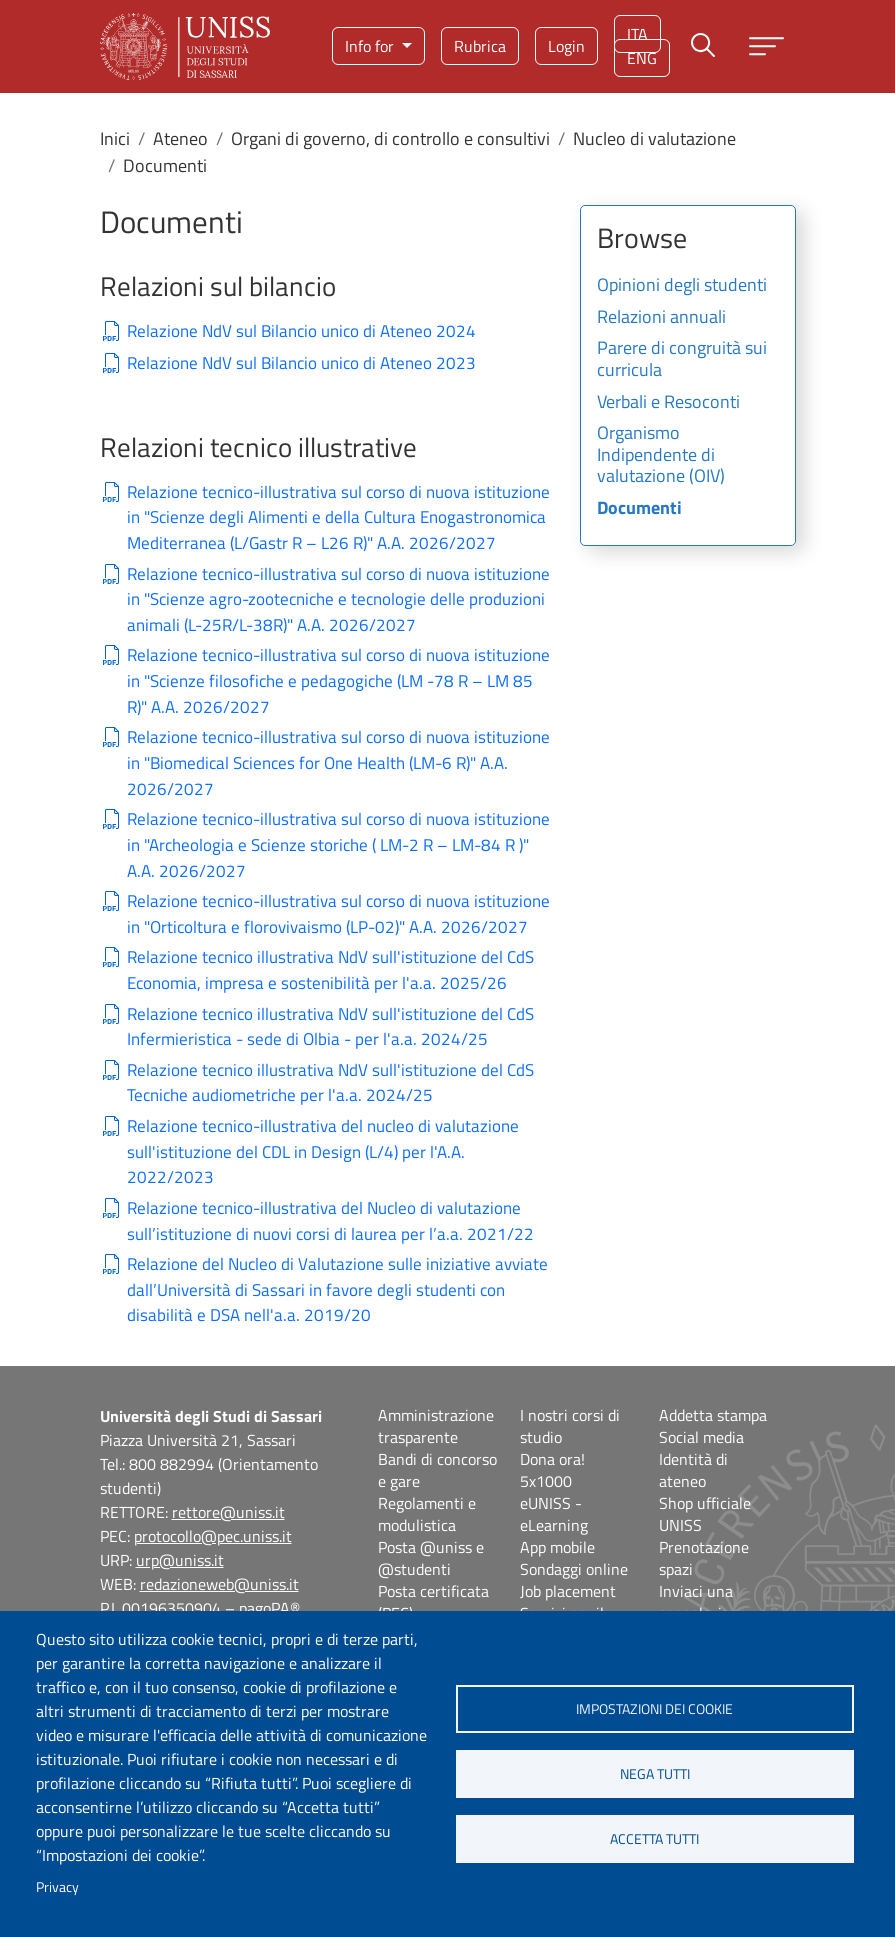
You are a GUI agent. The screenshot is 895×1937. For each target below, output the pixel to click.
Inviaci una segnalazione (703, 1602)
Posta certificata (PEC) (433, 1602)
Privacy (57, 1887)
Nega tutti (655, 1774)
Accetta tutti (654, 1839)
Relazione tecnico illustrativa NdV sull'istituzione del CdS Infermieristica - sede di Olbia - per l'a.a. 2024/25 (330, 1027)
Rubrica (480, 46)
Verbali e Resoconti (668, 403)
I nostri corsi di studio (570, 1426)
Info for (371, 46)
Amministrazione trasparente (436, 1426)
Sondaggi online (574, 1569)
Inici (115, 138)
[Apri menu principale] (766, 46)
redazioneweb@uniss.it (219, 1584)
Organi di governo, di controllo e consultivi (390, 138)
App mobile (557, 1547)
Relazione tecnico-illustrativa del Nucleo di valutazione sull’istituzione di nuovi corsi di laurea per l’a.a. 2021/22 (330, 1221)
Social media (701, 1437)
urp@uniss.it (180, 1560)
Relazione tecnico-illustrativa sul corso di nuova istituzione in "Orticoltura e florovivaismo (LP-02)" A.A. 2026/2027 (338, 914)
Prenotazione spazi (704, 1558)
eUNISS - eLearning (554, 1514)
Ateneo (180, 138)
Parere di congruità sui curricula (682, 360)
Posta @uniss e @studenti (431, 1558)
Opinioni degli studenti (682, 286)
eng (642, 58)
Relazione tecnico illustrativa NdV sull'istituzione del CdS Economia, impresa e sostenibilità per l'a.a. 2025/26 (330, 970)
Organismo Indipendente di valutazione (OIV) (661, 455)
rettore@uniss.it (228, 1512)
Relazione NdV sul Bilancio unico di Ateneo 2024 (301, 331)
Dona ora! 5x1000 (552, 1470)
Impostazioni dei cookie (654, 1709)
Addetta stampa (713, 1415)
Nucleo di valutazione (654, 138)
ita (637, 34)
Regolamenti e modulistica (427, 1514)
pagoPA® (269, 1608)
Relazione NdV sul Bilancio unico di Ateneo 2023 (301, 363)
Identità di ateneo (693, 1470)
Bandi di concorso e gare (437, 1470)
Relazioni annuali (661, 318)
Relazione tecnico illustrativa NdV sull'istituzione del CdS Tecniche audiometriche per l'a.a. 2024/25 (330, 1083)
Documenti (639, 509)
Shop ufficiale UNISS (705, 1514)
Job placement (568, 1591)
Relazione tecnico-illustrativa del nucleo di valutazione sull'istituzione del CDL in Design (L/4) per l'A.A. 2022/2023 (323, 1152)
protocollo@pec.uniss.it (213, 1536)
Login (566, 46)
